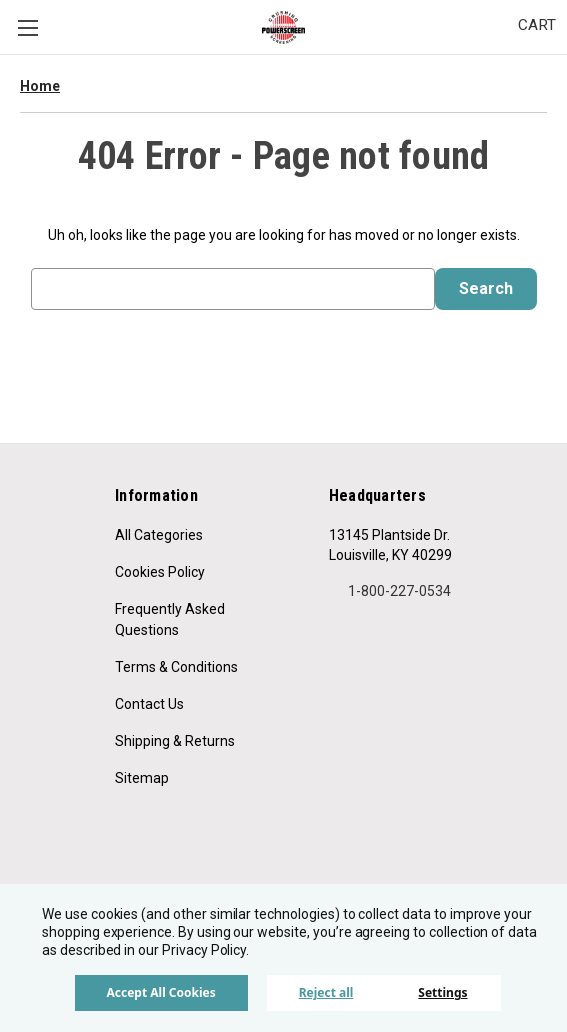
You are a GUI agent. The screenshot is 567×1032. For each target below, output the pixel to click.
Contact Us (149, 704)
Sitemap (142, 778)
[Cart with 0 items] (537, 26)
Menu (28, 28)
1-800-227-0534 (390, 591)
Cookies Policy (160, 572)
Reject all (326, 992)
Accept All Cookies (160, 992)
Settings (442, 992)
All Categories (159, 535)
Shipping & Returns (175, 741)
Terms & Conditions (176, 667)
